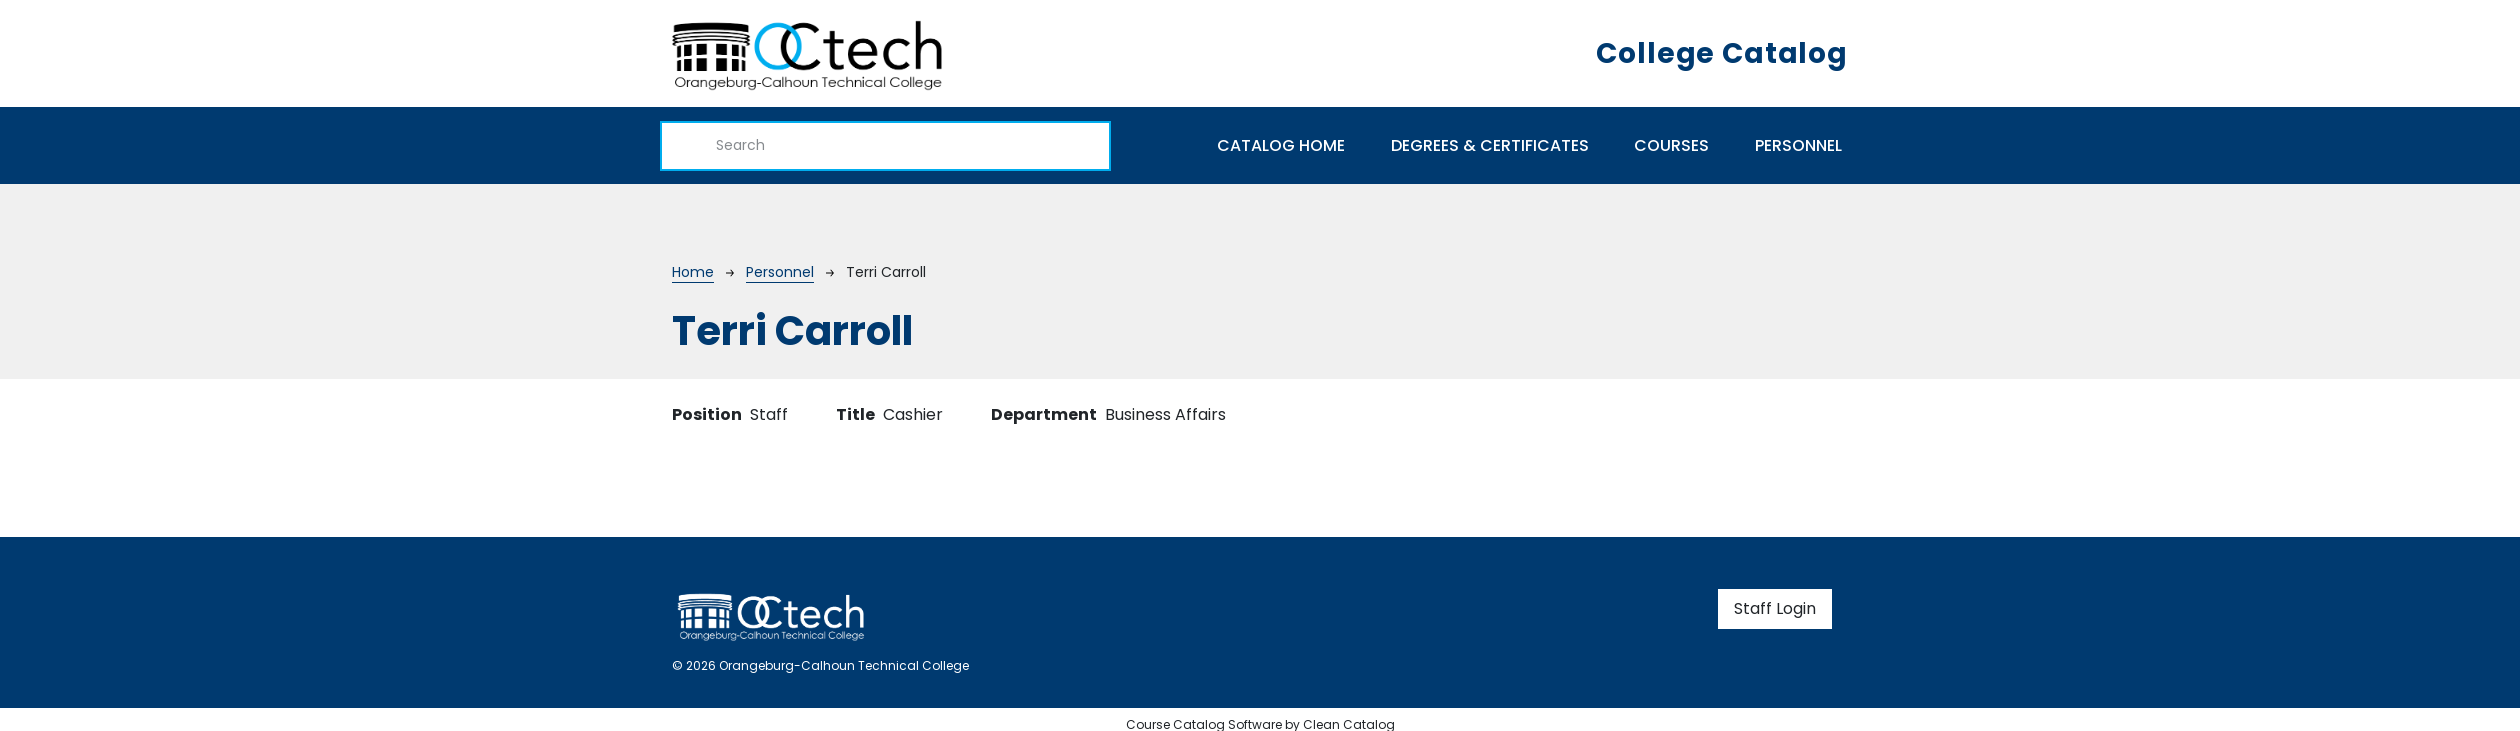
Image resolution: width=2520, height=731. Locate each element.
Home (693, 272)
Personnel (1798, 145)
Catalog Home (1281, 145)
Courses (1671, 145)
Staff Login (1775, 608)
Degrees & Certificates (1490, 145)
